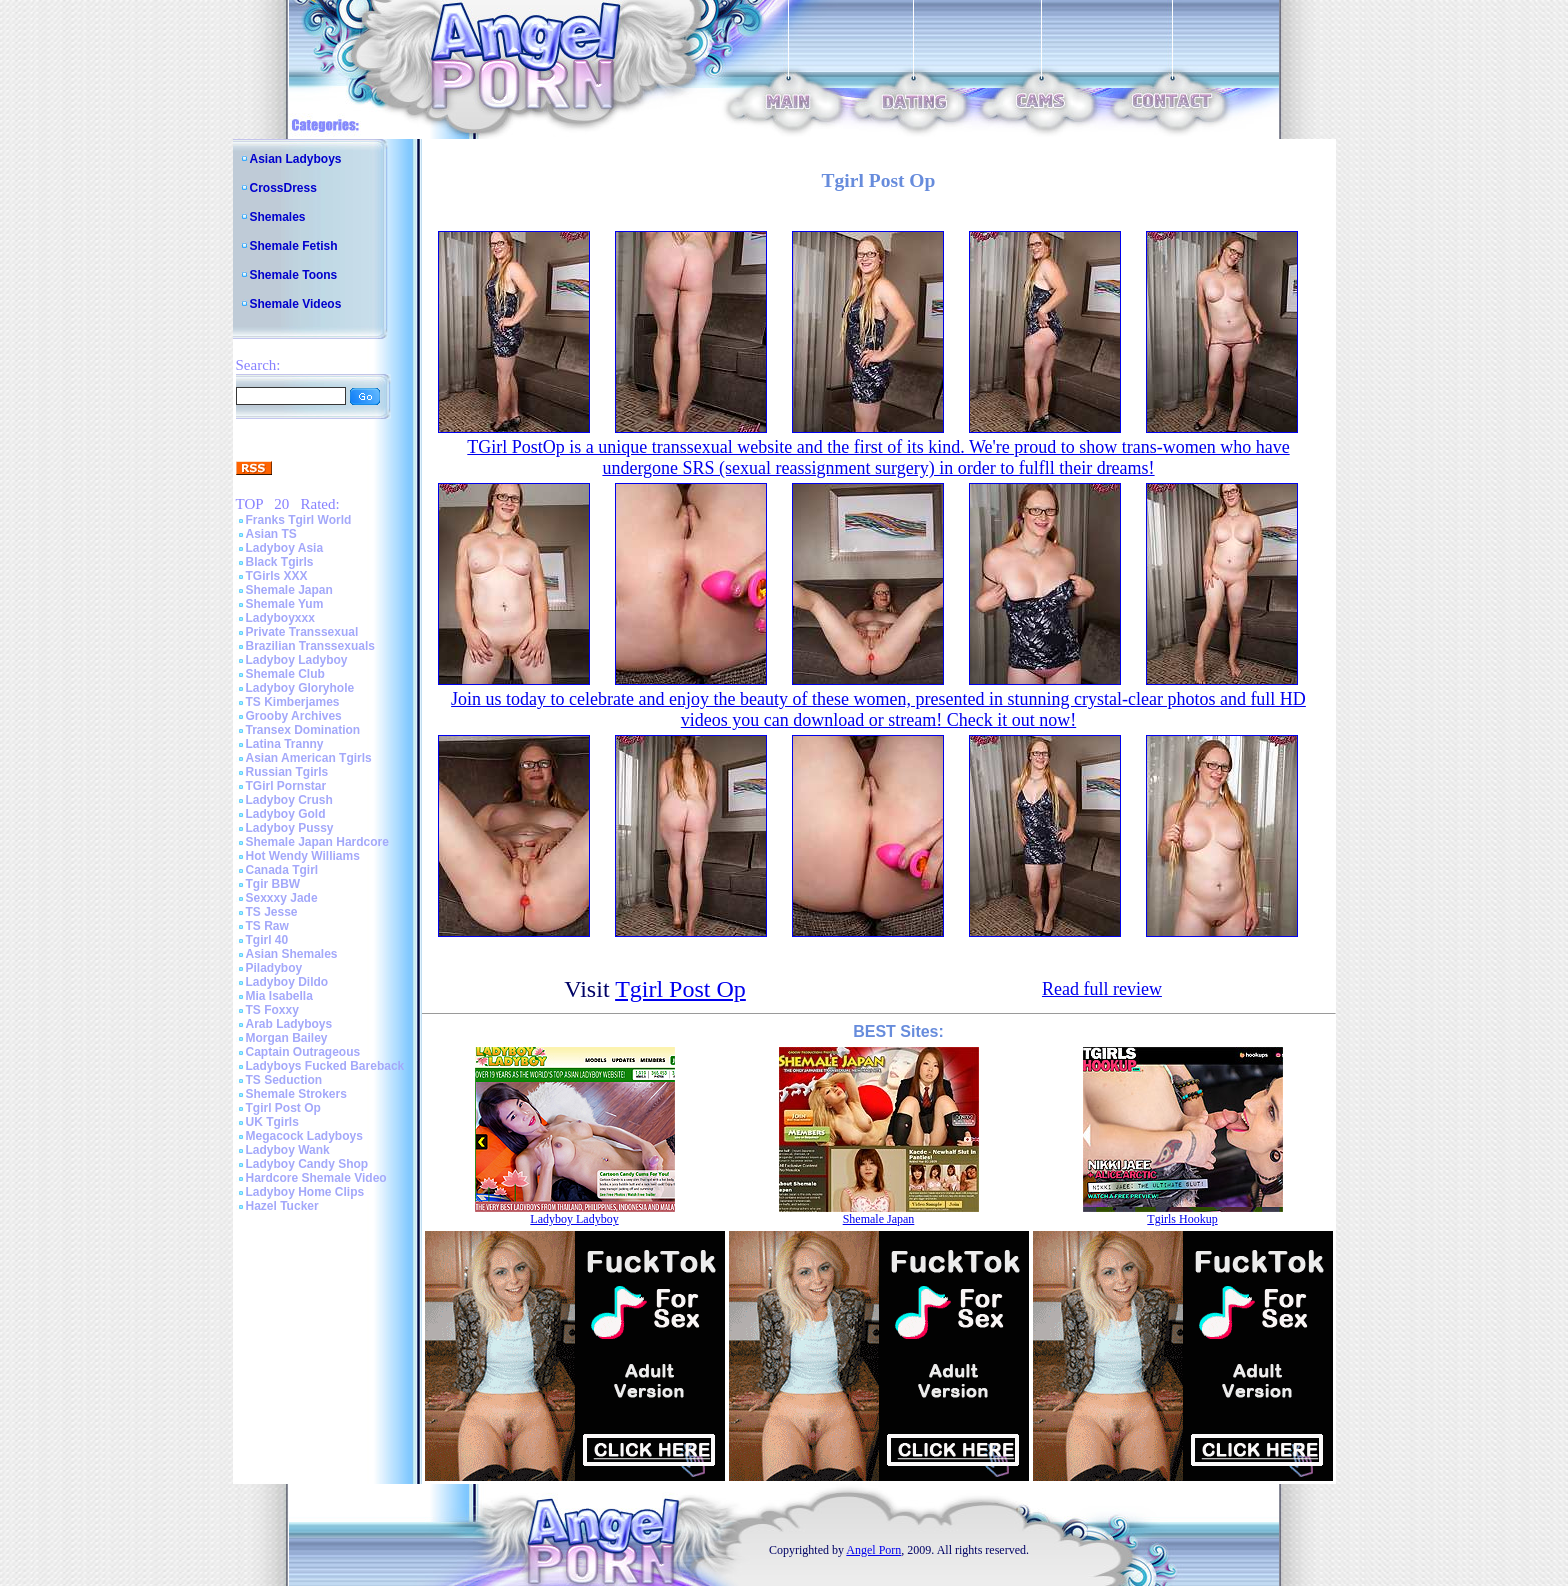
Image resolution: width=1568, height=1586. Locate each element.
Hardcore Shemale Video (316, 1178)
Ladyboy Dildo (287, 982)
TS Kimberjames (293, 702)
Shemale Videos (296, 304)
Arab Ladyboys (289, 1024)
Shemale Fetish (294, 246)
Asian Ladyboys (296, 159)
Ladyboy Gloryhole (300, 688)
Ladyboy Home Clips (305, 1192)
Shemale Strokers (296, 1094)
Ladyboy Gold (286, 814)
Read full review (1102, 989)
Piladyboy (274, 968)
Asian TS (271, 534)
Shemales (278, 217)
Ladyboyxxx (280, 618)
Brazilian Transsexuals (310, 646)
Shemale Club (285, 674)
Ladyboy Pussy (290, 828)
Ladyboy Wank (288, 1150)
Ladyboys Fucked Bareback (325, 1066)
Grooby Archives (294, 716)
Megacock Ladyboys (304, 1136)
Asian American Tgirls (309, 758)
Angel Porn (873, 1550)
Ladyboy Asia (285, 548)
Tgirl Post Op (283, 1108)
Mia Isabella (279, 996)
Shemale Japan (289, 590)
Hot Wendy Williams (303, 856)
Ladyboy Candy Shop (307, 1164)
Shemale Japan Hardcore (317, 842)
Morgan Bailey (287, 1038)
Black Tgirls (280, 562)
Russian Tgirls (287, 772)
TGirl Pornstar (286, 786)
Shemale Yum (285, 604)
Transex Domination (303, 730)
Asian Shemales (292, 954)
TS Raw (267, 926)
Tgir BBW (273, 884)
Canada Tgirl (282, 870)
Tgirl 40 (267, 940)
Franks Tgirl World (299, 520)
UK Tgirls (272, 1122)
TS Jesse (272, 912)
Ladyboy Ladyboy (297, 660)
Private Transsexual (302, 632)
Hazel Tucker (282, 1206)
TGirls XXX (277, 576)
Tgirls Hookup (1182, 1219)
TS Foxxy (272, 1010)
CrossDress (283, 188)
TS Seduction (284, 1080)
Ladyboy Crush (289, 800)
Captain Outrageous (303, 1052)
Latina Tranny (285, 744)
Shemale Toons (294, 275)
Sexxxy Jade (282, 898)
